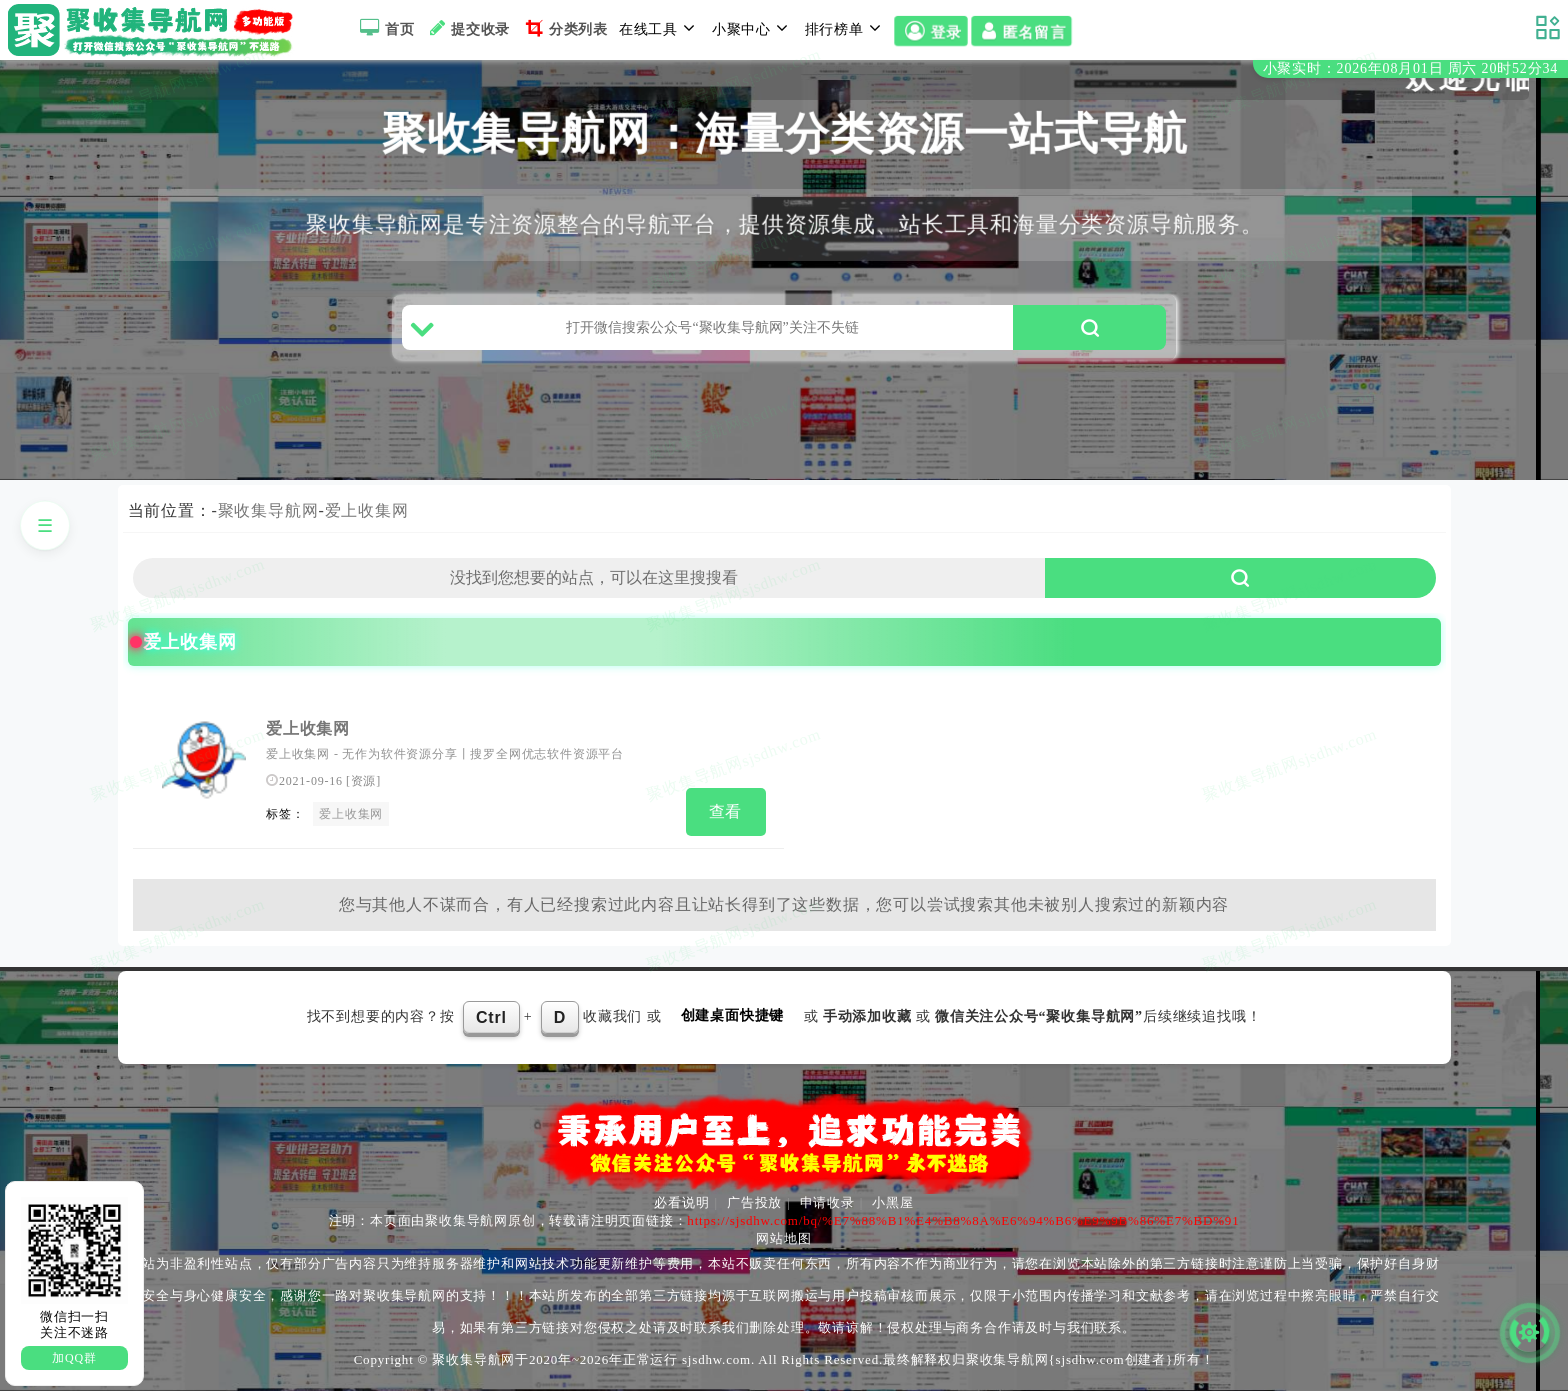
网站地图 (783, 1238)
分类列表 (564, 28)
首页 (384, 28)
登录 (931, 31)
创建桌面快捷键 (733, 1015)
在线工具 (660, 28)
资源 (364, 781)
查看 (726, 811)
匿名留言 (1021, 31)
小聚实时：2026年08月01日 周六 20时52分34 (1410, 68)
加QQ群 (74, 1358)
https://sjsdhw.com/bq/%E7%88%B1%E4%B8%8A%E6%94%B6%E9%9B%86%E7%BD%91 (963, 1220)
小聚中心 (753, 28)
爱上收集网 (367, 510)
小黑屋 (892, 1202)
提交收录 (467, 28)
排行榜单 (846, 28)
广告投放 (754, 1202)
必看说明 (681, 1202)
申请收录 (827, 1202)
